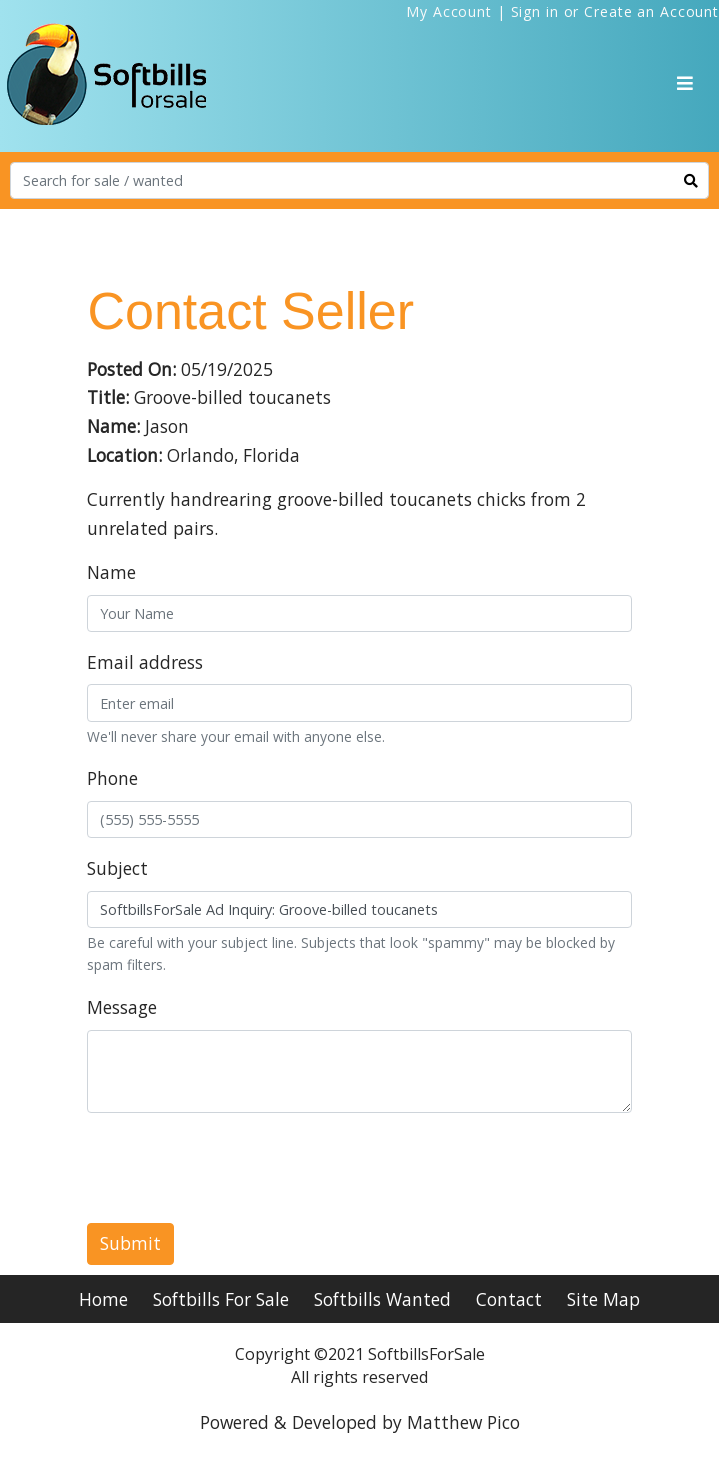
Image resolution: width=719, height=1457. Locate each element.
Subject (117, 868)
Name (111, 572)
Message (122, 1007)
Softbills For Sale (221, 1299)
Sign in (535, 11)
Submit (130, 1243)
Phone (112, 778)
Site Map (603, 1299)
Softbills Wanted (382, 1299)
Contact (509, 1299)
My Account (449, 11)
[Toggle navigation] (685, 83)
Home (103, 1299)
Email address (145, 662)
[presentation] (239, 1168)
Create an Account (651, 11)
